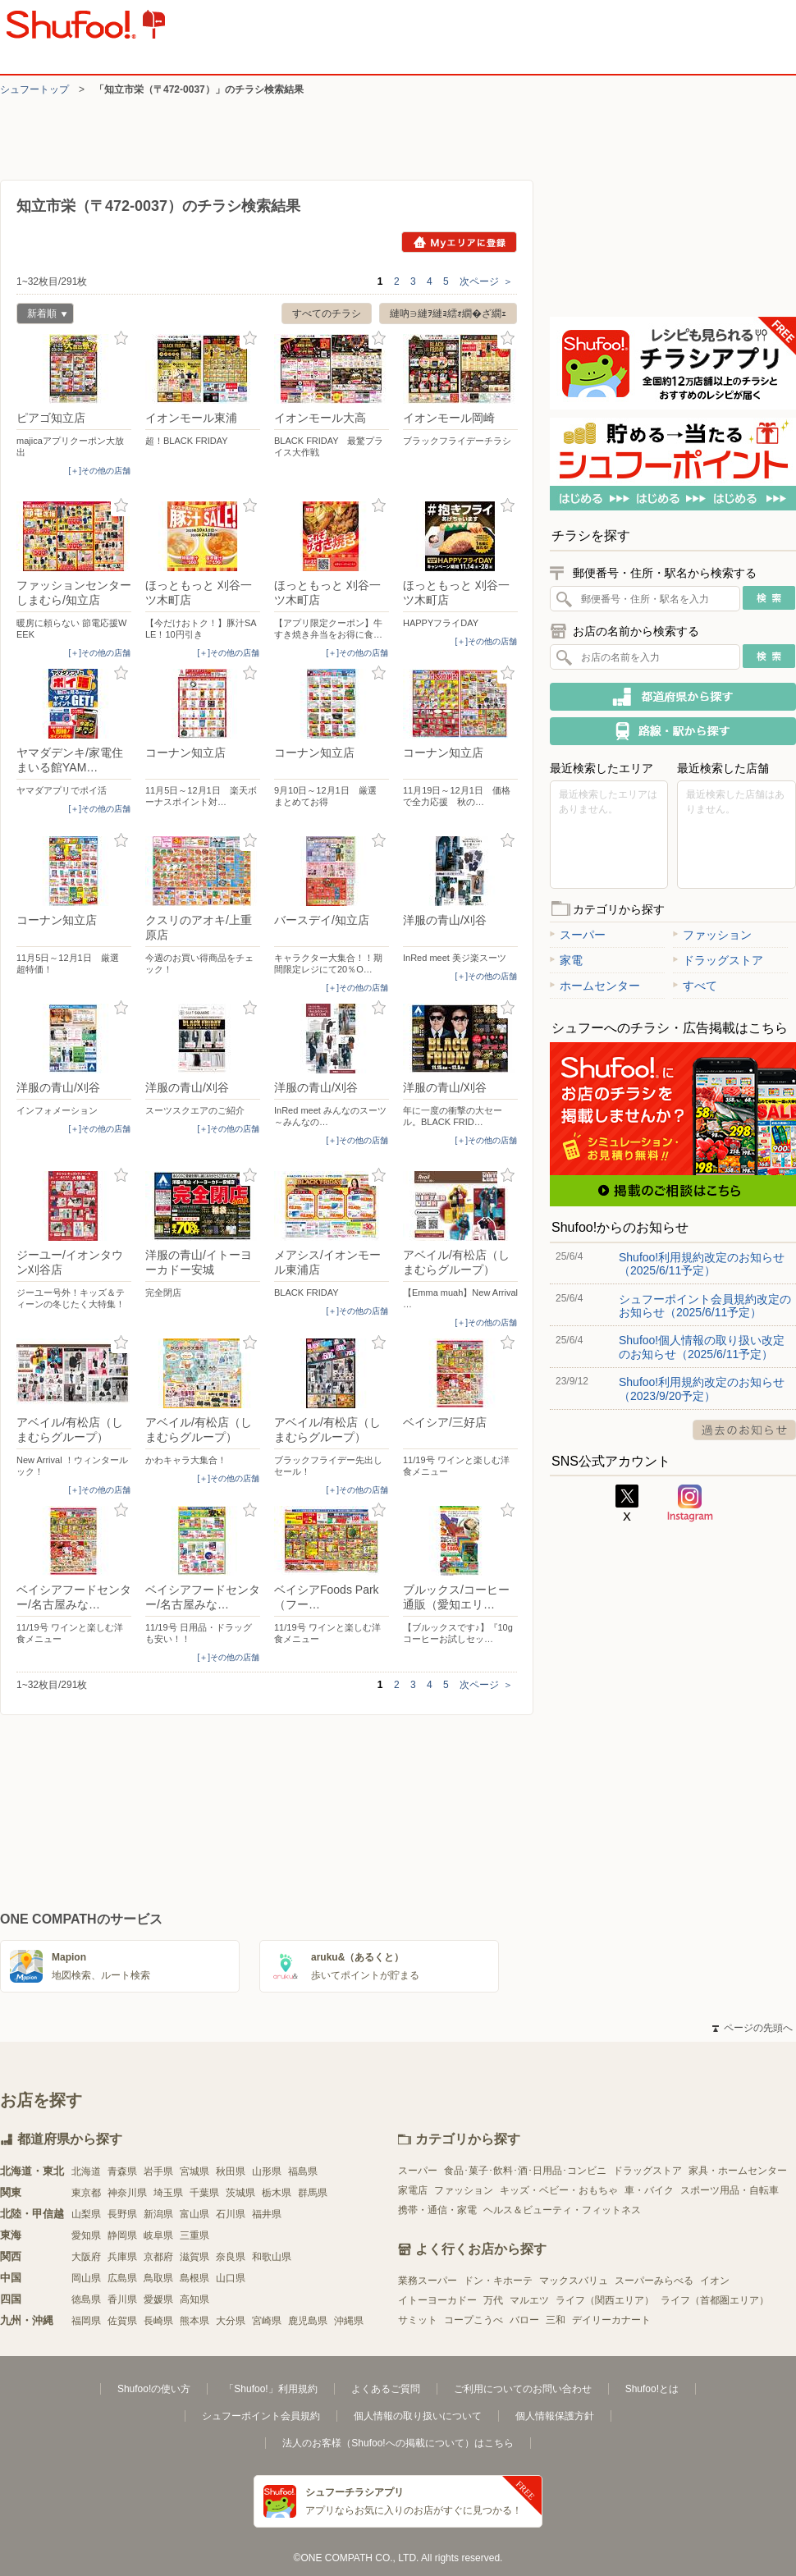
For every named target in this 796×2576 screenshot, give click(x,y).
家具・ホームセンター (737, 2170)
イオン (715, 2280)
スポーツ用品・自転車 (729, 2190)
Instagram (690, 1503)
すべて (695, 985)
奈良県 (230, 2257)
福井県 (266, 2214)
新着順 (41, 315)
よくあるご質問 (385, 2389)
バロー (524, 2320)
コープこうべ (473, 2320)
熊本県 (194, 2321)
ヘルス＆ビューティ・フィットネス (562, 2210)
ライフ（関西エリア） (605, 2300)
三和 (555, 2320)
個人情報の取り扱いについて (418, 2416)
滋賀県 (194, 2257)
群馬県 (312, 2193)
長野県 (122, 2214)
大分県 (230, 2321)
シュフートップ (34, 89)
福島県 (303, 2171)
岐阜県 (158, 2235)
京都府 (158, 2257)
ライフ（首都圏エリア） (715, 2300)
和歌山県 (271, 2257)
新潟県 (158, 2214)
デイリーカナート (611, 2320)
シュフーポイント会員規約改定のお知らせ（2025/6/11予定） (705, 1306)
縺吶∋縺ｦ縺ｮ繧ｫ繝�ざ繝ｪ (448, 313)
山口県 (230, 2278)
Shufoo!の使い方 (153, 2389)
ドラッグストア (718, 960)
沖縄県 (349, 2321)
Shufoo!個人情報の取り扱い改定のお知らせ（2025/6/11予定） (702, 1347)
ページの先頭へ (752, 2028)
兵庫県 (122, 2257)
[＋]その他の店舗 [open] (99, 470)
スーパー (578, 934)
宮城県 (194, 2171)
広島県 (122, 2278)
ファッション (712, 934)
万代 (493, 2300)
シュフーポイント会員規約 (261, 2416)
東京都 (86, 2193)
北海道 (86, 2171)
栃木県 (276, 2193)
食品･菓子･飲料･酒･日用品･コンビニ (525, 2170)
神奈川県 (127, 2193)
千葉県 (204, 2193)
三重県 (194, 2235)
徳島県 (86, 2299)
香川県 (122, 2299)
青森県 (122, 2171)
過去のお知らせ (744, 1430)
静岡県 (122, 2235)
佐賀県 (122, 2321)
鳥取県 (158, 2278)
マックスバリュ (573, 2280)
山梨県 (86, 2214)
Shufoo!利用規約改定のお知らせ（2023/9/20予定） (702, 1388)
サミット (417, 2320)
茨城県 (240, 2193)
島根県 (194, 2278)
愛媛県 (158, 2299)
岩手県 (158, 2171)
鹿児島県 (307, 2321)
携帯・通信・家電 (437, 2210)
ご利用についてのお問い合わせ (523, 2389)
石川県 (230, 2214)
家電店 (413, 2190)
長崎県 (158, 2321)
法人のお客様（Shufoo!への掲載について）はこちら (397, 2443)
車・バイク (649, 2190)
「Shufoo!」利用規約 (270, 2389)
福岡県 (86, 2321)
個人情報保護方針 (554, 2416)
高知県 (194, 2299)
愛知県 (86, 2235)
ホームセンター (595, 985)
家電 (566, 960)
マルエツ (529, 2300)
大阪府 (86, 2257)
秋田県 (230, 2171)
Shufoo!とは (652, 2389)
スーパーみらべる (654, 2280)
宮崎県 (266, 2321)
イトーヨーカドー (437, 2300)
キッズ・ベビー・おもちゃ (559, 2190)
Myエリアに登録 (459, 242)
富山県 (194, 2214)
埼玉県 (168, 2193)
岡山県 (86, 2278)
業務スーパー (427, 2280)
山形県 (266, 2171)
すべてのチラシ (326, 313)
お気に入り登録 (121, 338)
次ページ (486, 281)
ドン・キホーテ (498, 2280)
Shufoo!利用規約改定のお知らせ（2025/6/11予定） (702, 1264)
